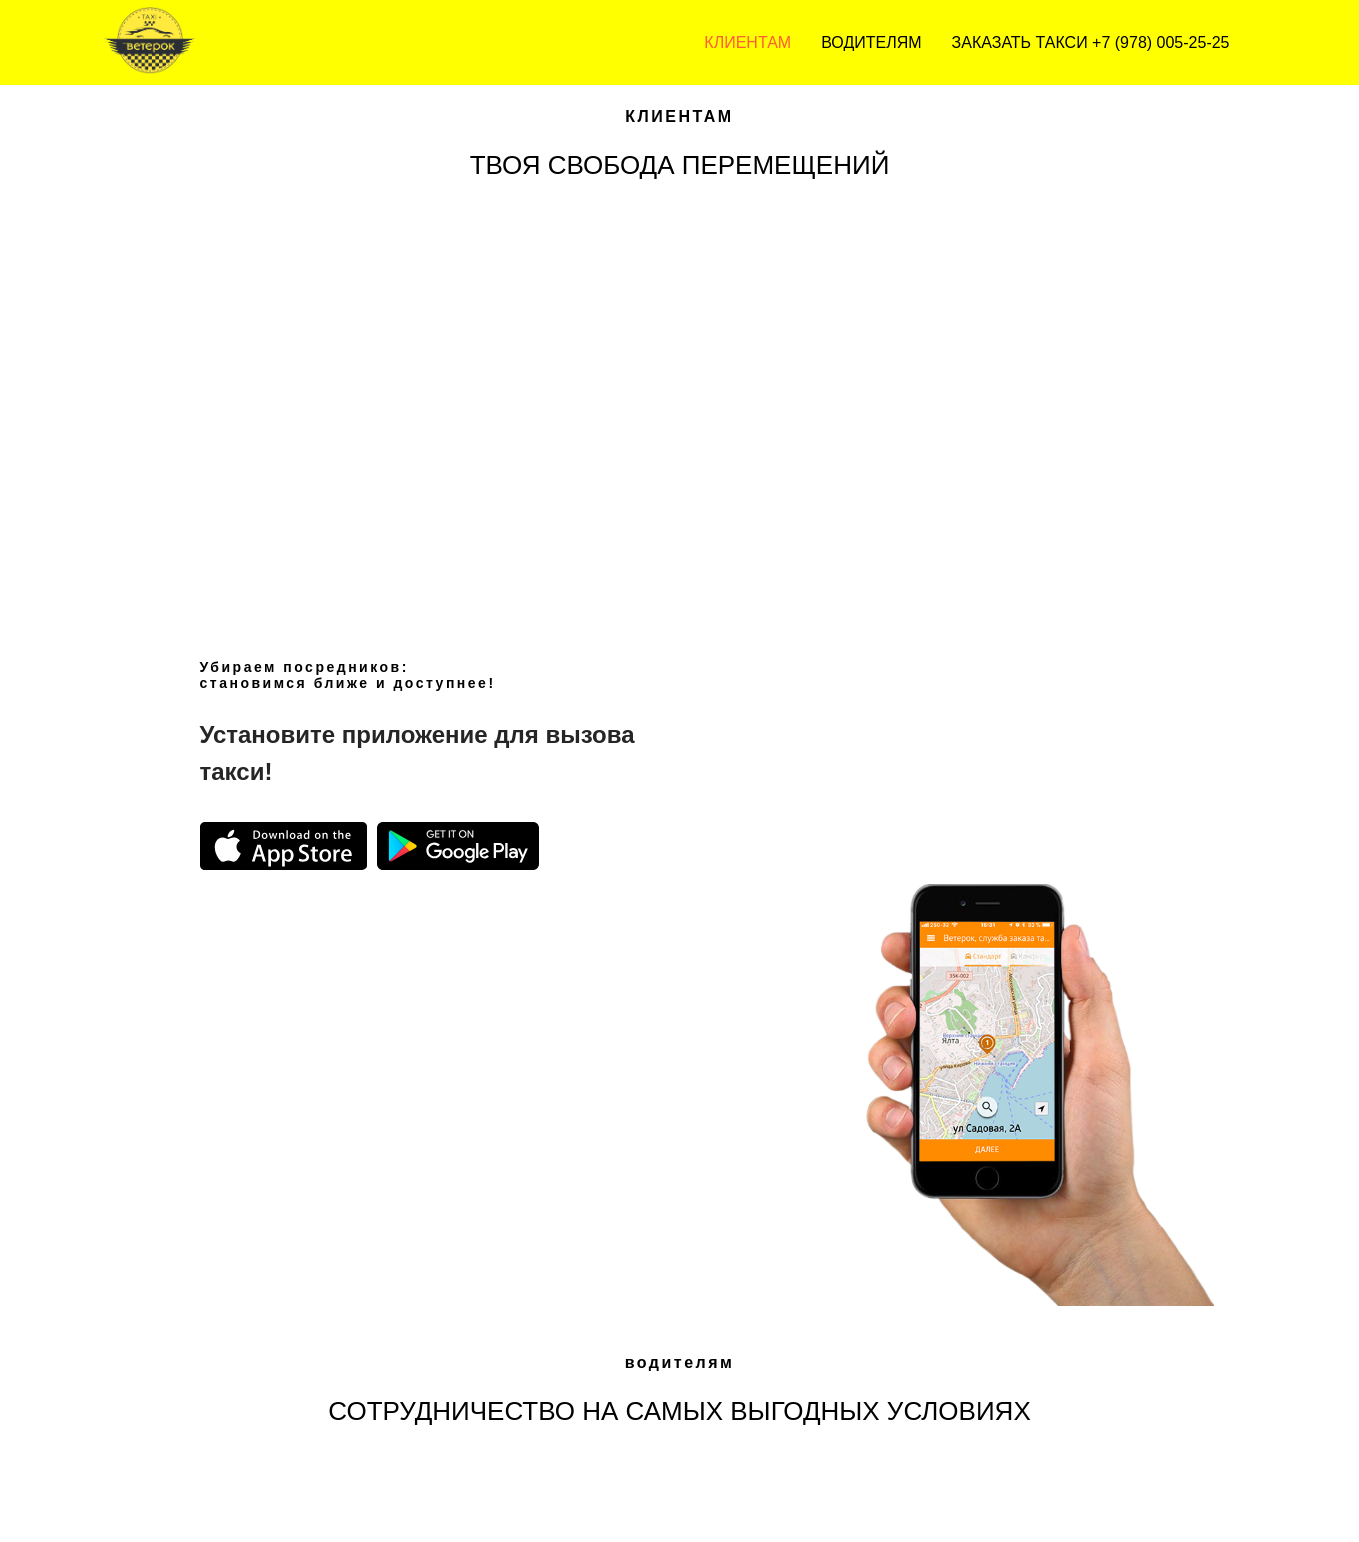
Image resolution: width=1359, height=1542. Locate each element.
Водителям (871, 42)
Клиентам (747, 42)
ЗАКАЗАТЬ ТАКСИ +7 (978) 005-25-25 (1091, 42)
